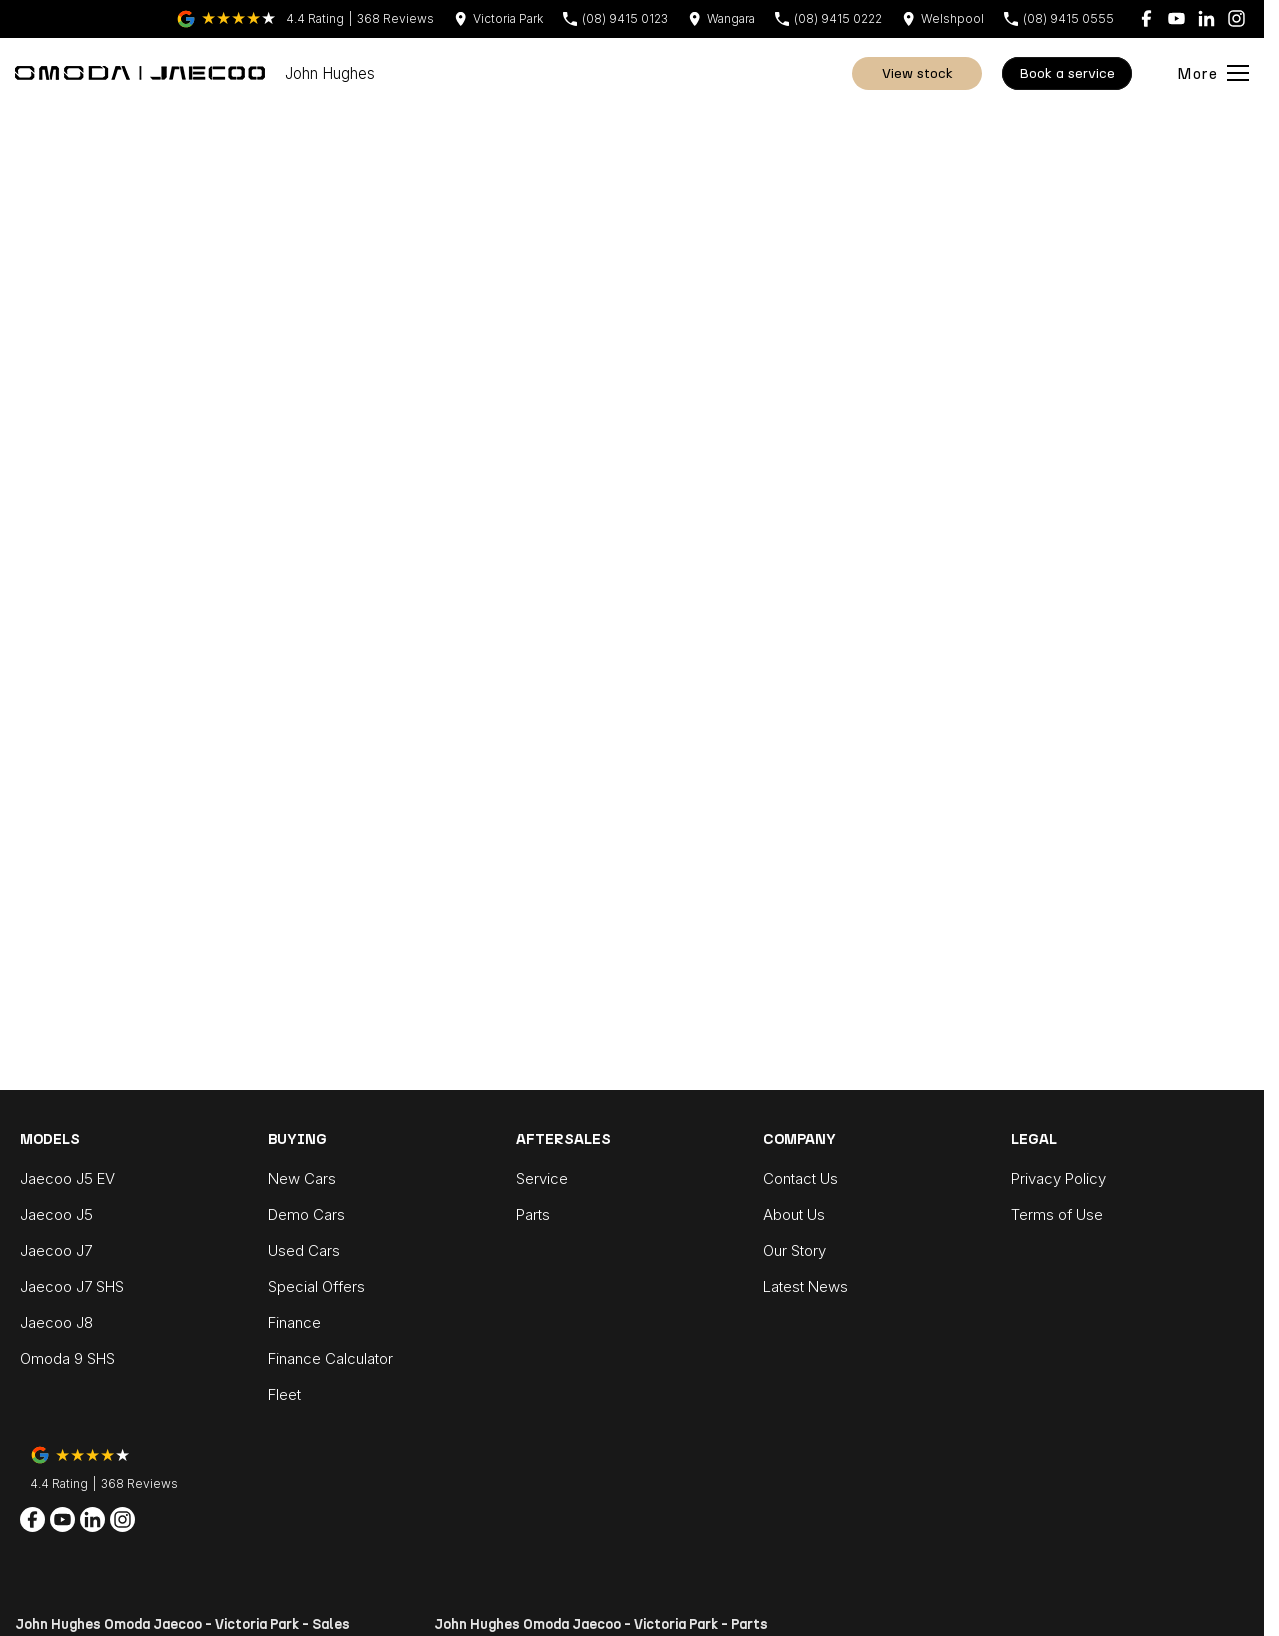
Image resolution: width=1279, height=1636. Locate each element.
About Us (794, 1214)
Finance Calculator (330, 1358)
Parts (533, 1214)
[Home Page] (140, 73)
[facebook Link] (1146, 18)
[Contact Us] (498, 18)
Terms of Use (1057, 1214)
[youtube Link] (1176, 18)
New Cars (302, 1178)
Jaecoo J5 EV (67, 1178)
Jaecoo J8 (56, 1322)
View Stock (917, 73)
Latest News (805, 1286)
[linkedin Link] (1206, 18)
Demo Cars (306, 1214)
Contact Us (800, 1178)
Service (542, 1178)
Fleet (284, 1394)
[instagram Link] (1236, 18)
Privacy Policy (1058, 1178)
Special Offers (316, 1286)
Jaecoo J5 (56, 1214)
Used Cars (304, 1250)
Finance (294, 1322)
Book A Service (1067, 73)
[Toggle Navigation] (1213, 73)
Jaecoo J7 (56, 1250)
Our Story (794, 1250)
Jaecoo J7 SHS (72, 1286)
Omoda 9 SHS (67, 1358)
